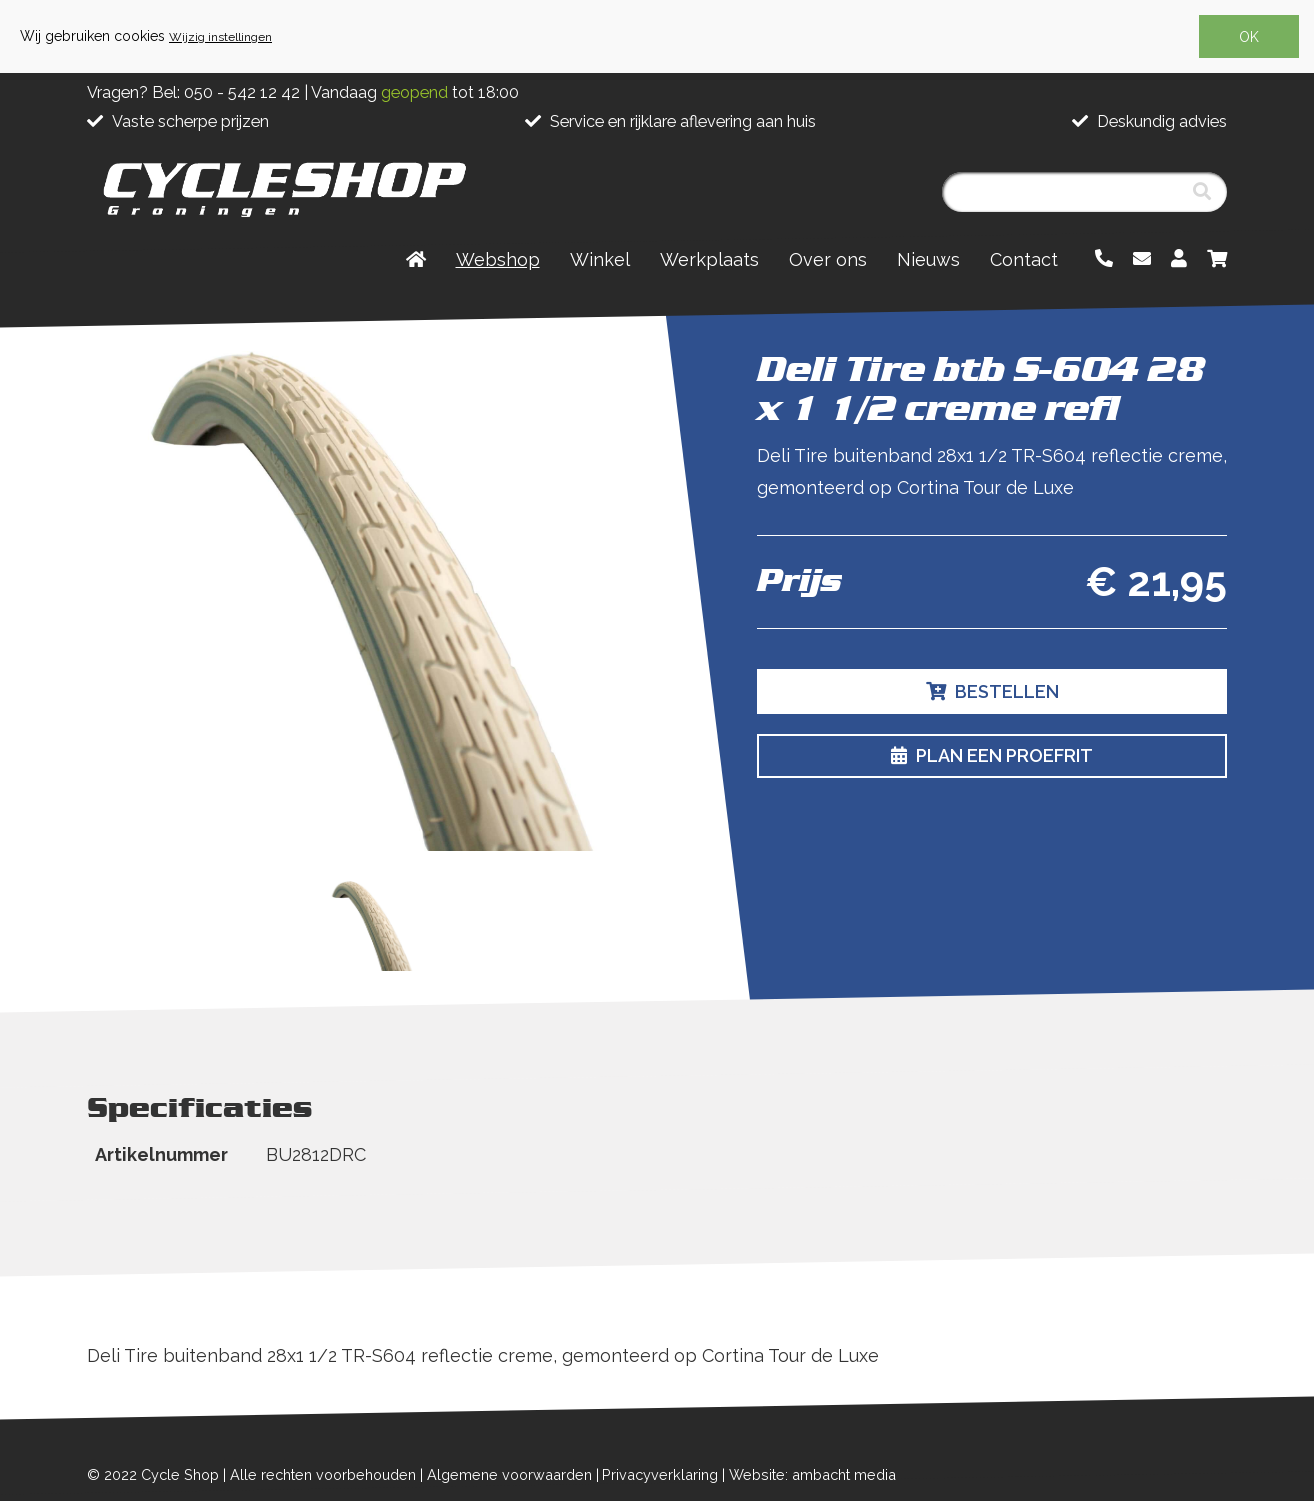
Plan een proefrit (992, 755)
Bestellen (992, 691)
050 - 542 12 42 (242, 92)
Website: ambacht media (812, 1474)
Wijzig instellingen (220, 37)
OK (1249, 37)
